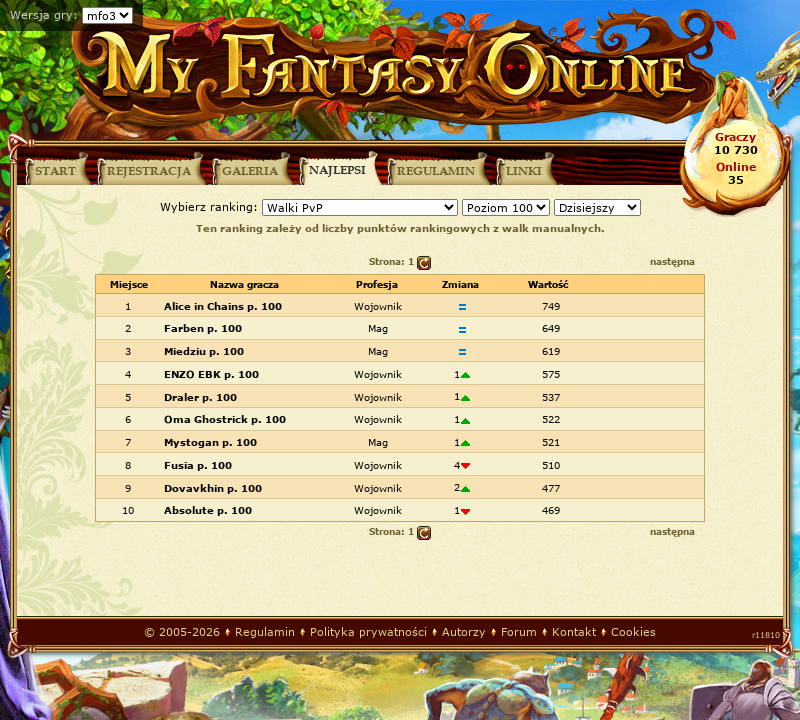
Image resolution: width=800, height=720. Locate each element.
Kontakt (574, 631)
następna (672, 261)
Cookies (633, 631)
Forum (519, 631)
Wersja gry (41, 14)
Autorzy (464, 631)
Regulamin (265, 631)
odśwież (424, 263)
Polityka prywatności (368, 631)
